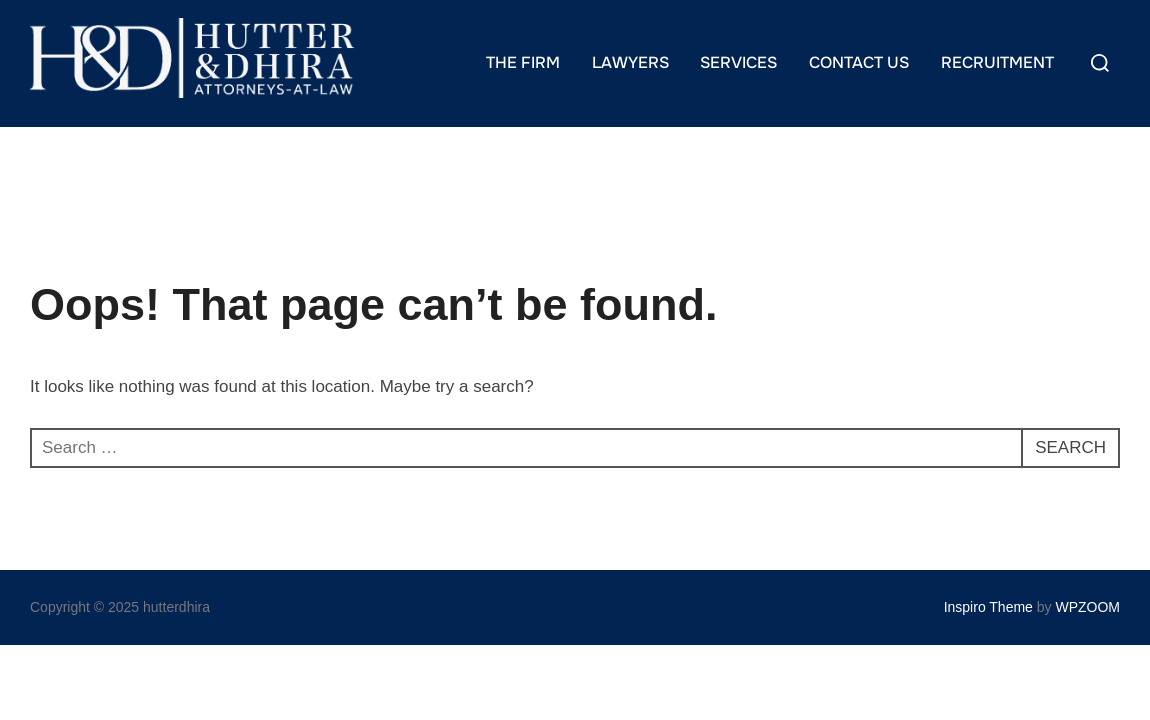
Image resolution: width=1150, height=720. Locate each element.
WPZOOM (1087, 607)
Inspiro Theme (988, 607)
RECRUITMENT (997, 62)
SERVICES (738, 62)
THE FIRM (523, 62)
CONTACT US (859, 62)
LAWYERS (630, 62)
